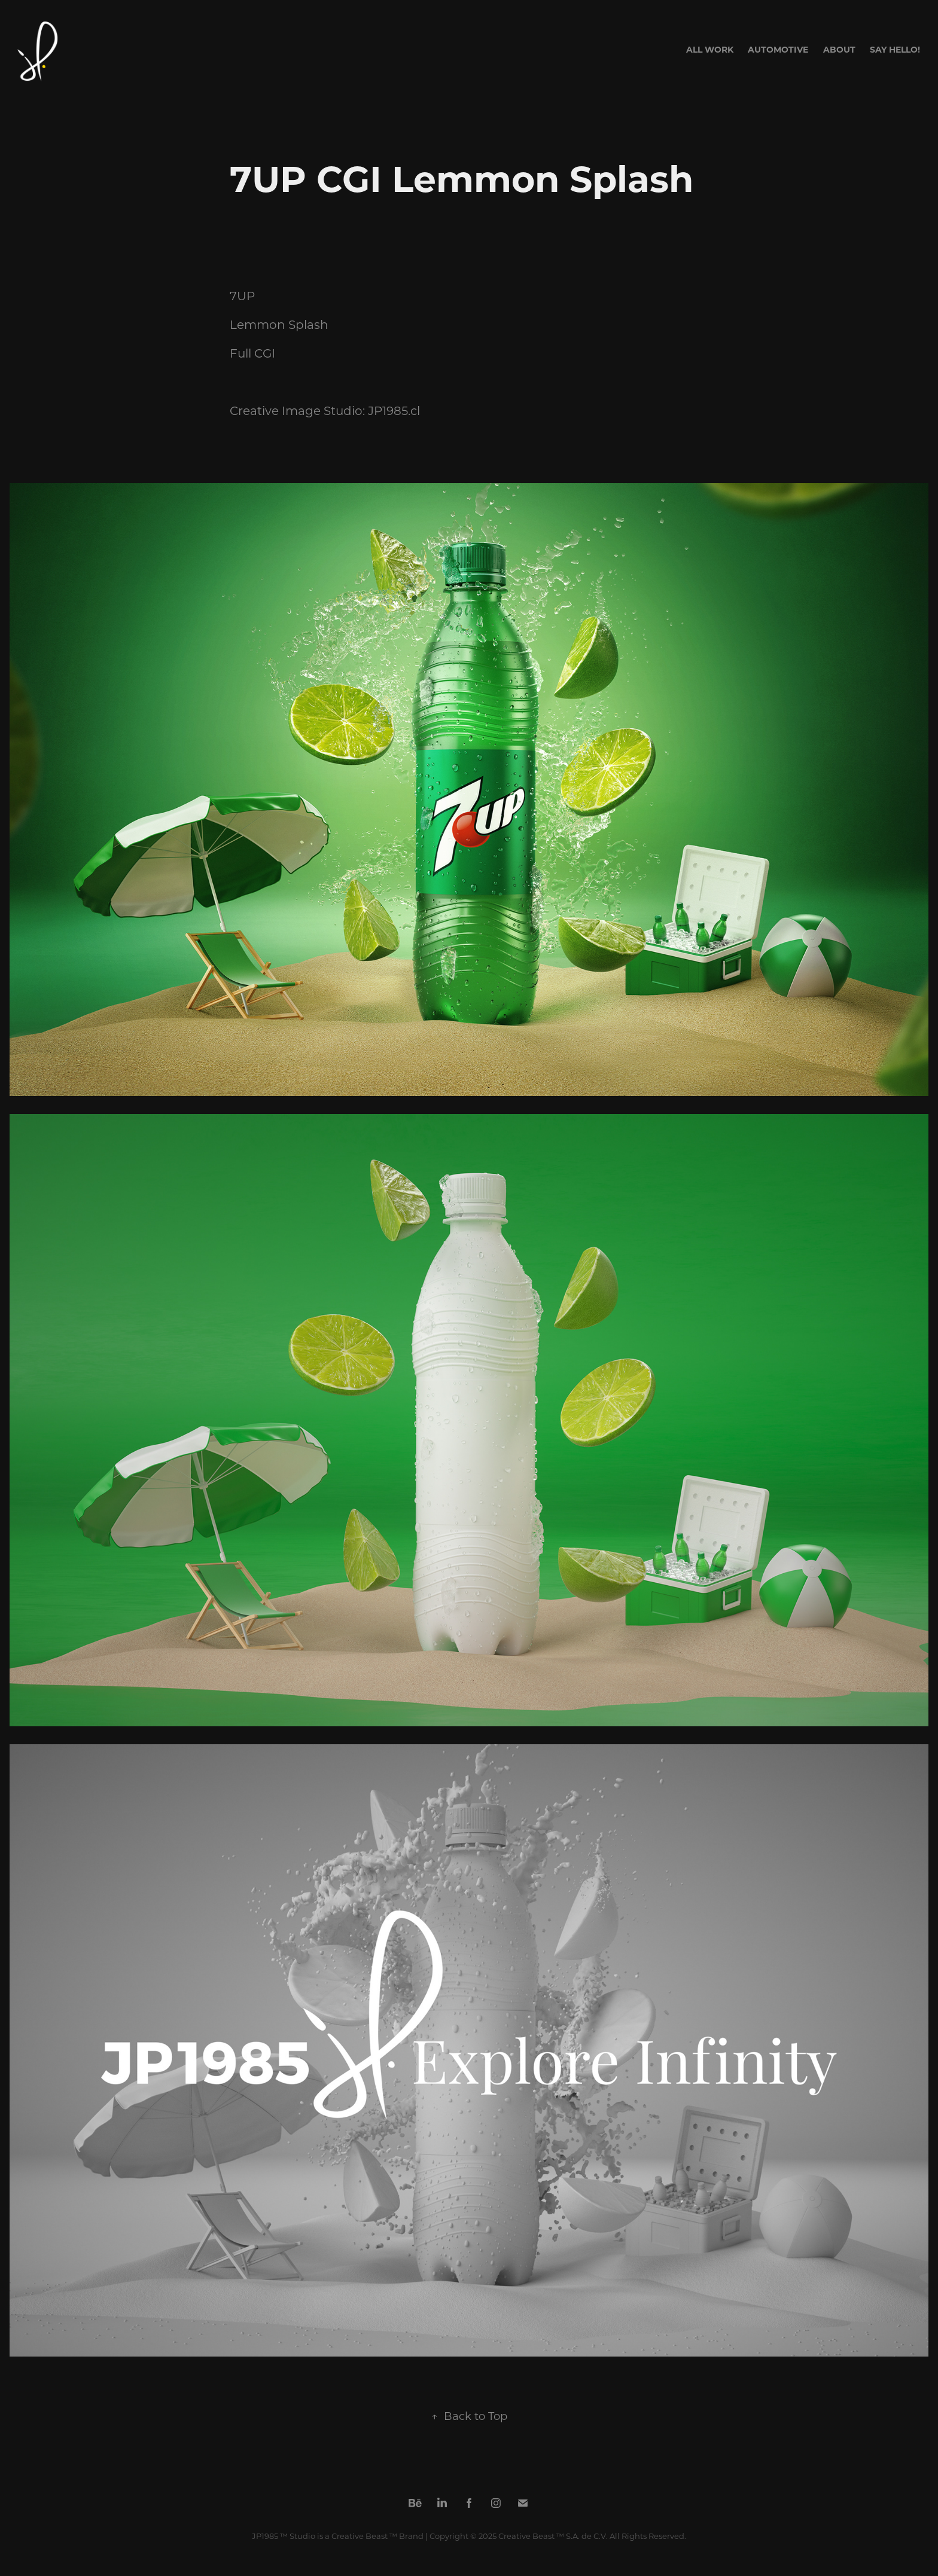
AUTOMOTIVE (778, 49)
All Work (709, 49)
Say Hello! (895, 49)
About (839, 49)
